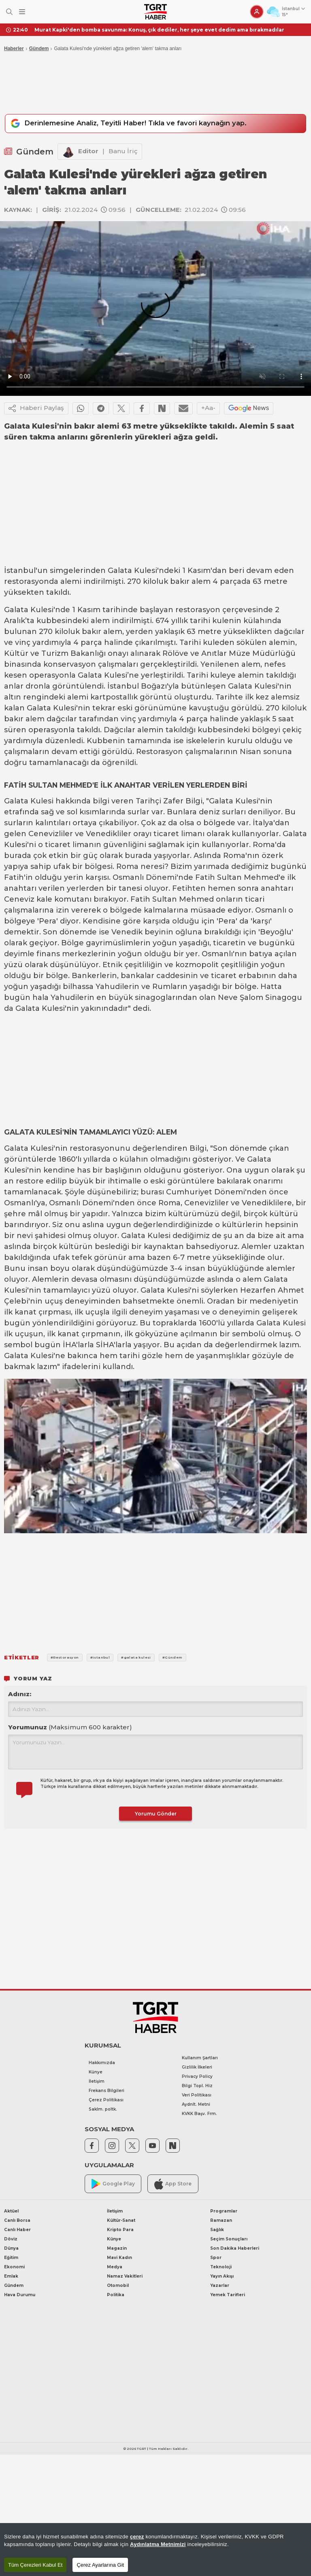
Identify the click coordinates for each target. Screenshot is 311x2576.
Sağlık (217, 2230)
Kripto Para (120, 2230)
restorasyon (197, 610)
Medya (114, 2267)
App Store (173, 2184)
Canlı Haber (17, 2230)
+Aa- (208, 408)
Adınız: (19, 1694)
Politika (115, 2295)
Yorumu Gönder (156, 1814)
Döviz (10, 2239)
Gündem (39, 48)
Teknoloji (221, 2267)
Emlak (11, 2276)
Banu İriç (123, 151)
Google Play (113, 2184)
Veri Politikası (196, 2095)
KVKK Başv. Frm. (199, 2114)
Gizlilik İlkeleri (197, 2067)
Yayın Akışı (222, 2276)
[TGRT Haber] (155, 11)
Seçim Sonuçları (228, 2239)
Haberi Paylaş (36, 408)
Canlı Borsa (17, 2220)
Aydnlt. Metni (196, 2104)
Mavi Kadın (119, 2258)
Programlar (223, 2211)
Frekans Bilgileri (106, 2091)
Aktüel (11, 2211)
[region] (155, 2549)
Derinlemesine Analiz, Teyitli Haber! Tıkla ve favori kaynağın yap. (133, 124)
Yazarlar (219, 2286)
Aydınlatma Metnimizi (158, 2544)
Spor (216, 2258)
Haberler (14, 48)
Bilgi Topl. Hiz (197, 2086)
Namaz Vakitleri (125, 2276)
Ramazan (221, 2220)
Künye (95, 2072)
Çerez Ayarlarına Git (100, 2565)
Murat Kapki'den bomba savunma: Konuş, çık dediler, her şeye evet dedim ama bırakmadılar (159, 30)
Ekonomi (14, 2267)
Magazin (117, 2248)
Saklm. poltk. (103, 2109)
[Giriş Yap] (257, 12)
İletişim (96, 2081)
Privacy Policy (197, 2076)
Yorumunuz (70, 1727)
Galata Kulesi (132, 570)
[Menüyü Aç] (22, 12)
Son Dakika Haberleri (234, 2248)
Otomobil (118, 2286)
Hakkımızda (102, 2063)
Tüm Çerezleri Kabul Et (35, 2565)
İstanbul (20, 570)
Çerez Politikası (106, 2100)
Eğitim (11, 2258)
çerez (137, 2537)
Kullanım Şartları (200, 2058)
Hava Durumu (19, 2295)
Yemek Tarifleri (227, 2295)
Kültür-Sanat (121, 2220)
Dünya (11, 2248)
